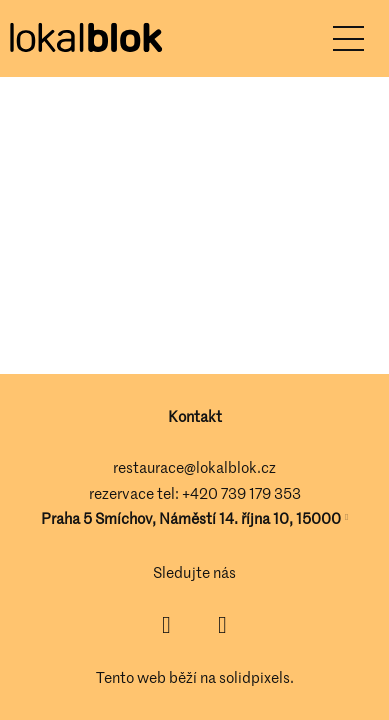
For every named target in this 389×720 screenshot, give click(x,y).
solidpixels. (256, 677)
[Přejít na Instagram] (223, 625)
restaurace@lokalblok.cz (194, 467)
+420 (201, 493)
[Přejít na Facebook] (167, 625)
